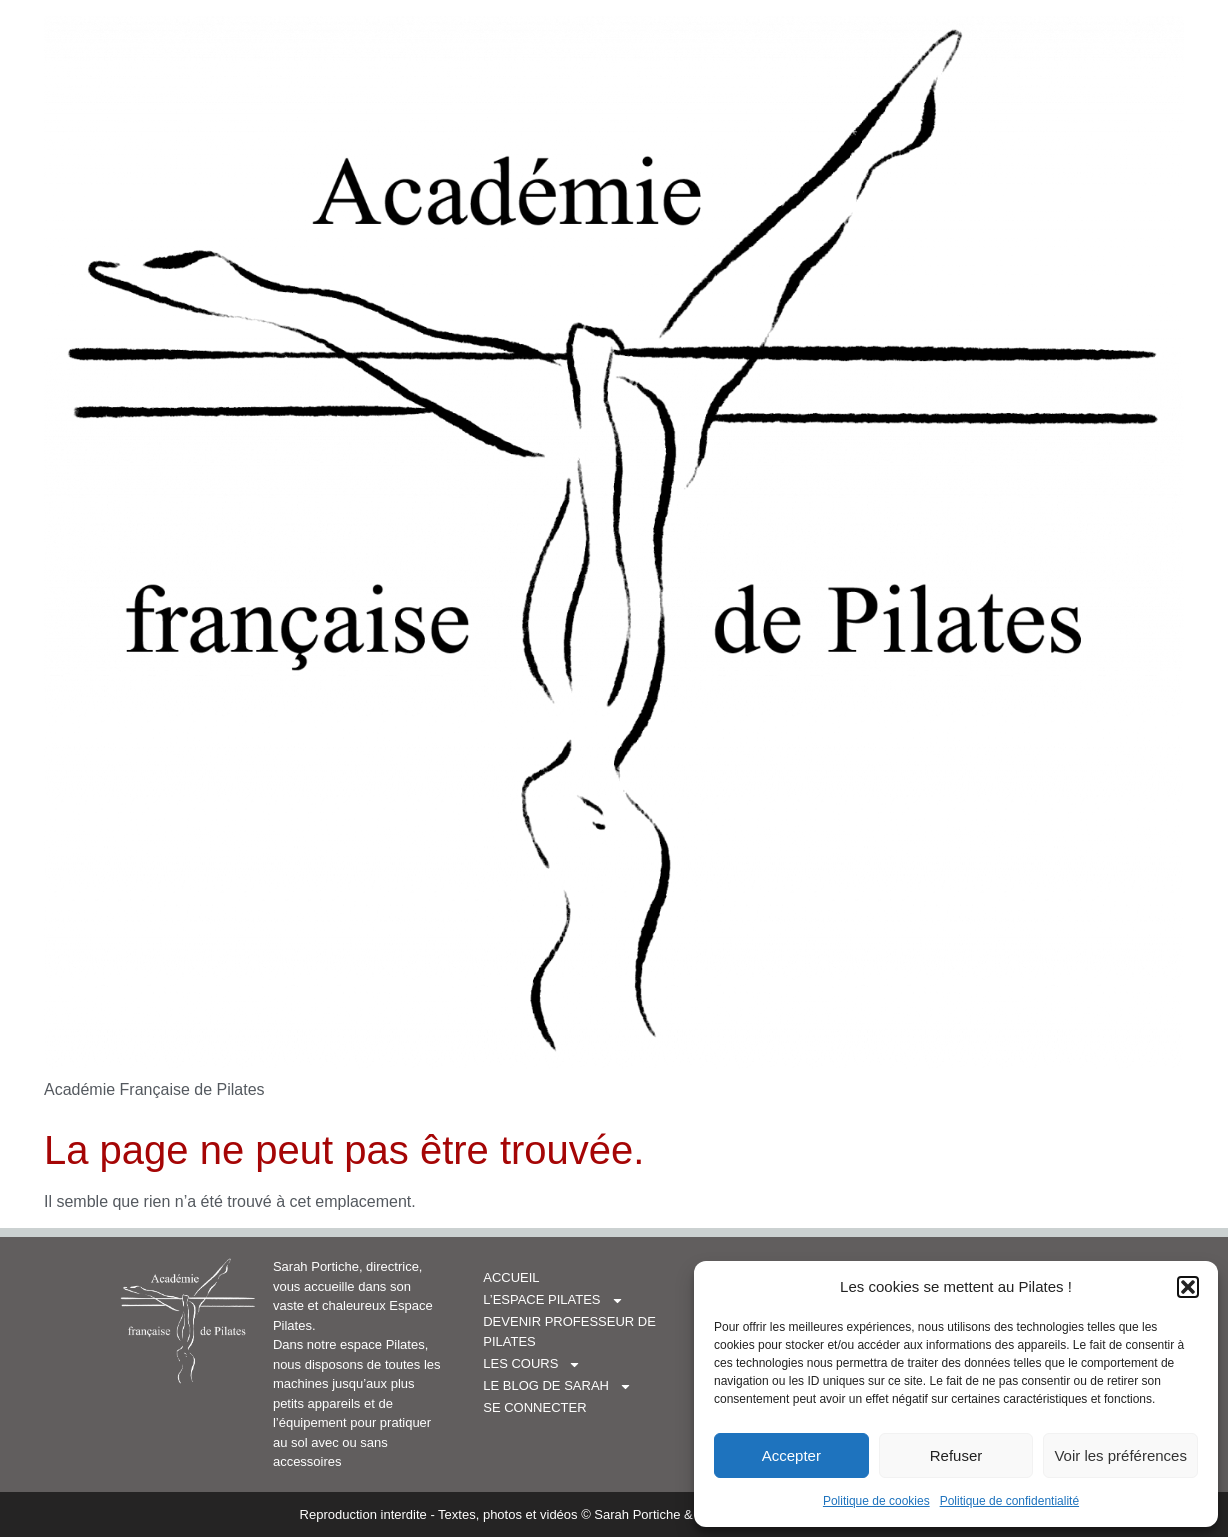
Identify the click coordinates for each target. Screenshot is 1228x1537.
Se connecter (534, 1407)
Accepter (791, 1455)
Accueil (511, 1277)
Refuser (956, 1455)
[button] (1188, 1287)
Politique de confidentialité (1009, 1501)
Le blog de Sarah (557, 1386)
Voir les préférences (1120, 1455)
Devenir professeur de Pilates (593, 1331)
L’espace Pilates (553, 1300)
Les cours (532, 1364)
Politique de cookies (876, 1501)
